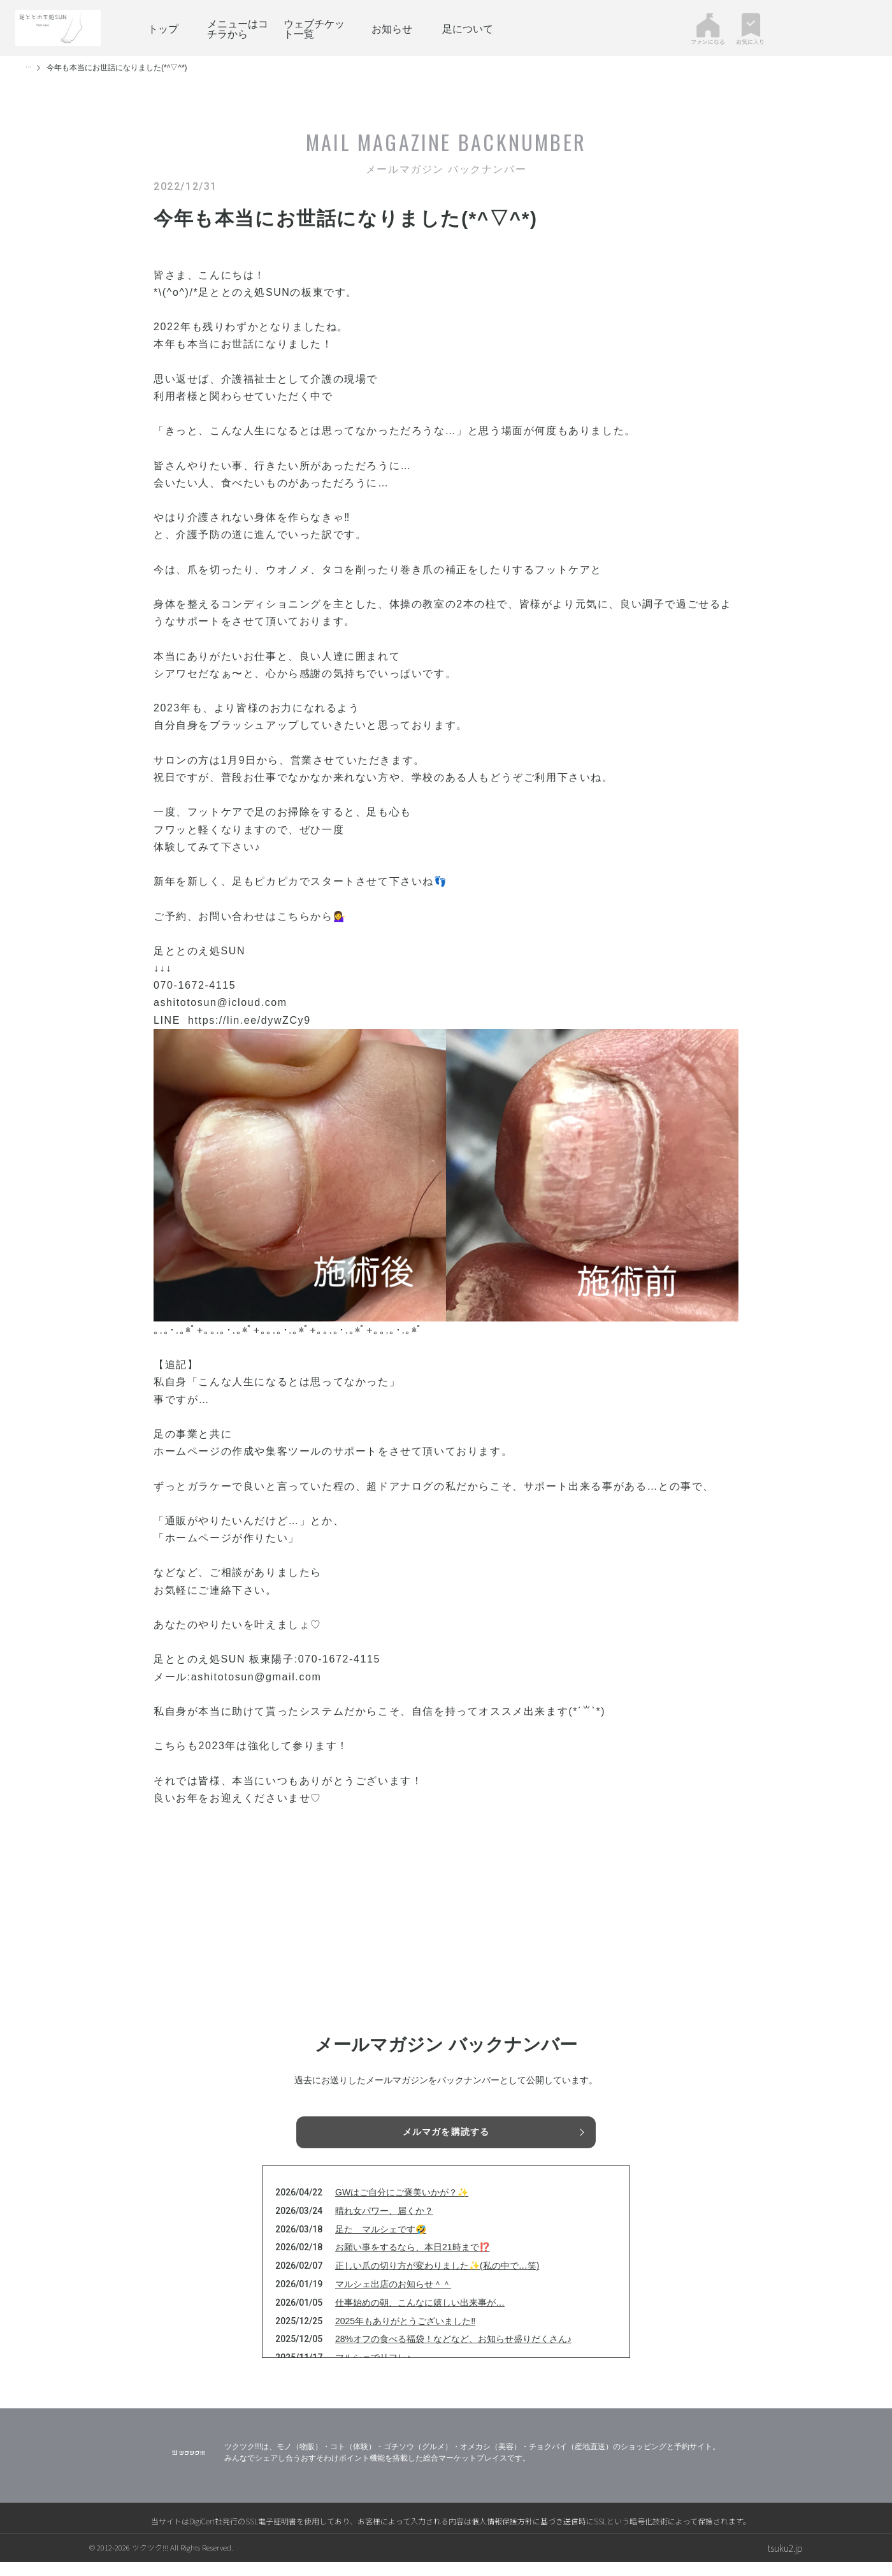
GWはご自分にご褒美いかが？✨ (401, 2206)
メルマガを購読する (446, 2134)
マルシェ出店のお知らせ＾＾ (393, 2298)
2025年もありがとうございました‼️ (405, 2334)
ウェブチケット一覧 (314, 28)
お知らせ (391, 28)
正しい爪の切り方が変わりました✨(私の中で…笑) (437, 2279)
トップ (163, 28)
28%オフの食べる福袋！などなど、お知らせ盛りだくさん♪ (453, 2353)
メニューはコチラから (237, 28)
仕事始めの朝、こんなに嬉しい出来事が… (420, 2316)
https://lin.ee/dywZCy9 (249, 1020)
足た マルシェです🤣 (380, 2243)
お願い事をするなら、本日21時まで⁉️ (412, 2261)
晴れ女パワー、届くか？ (384, 2225)
